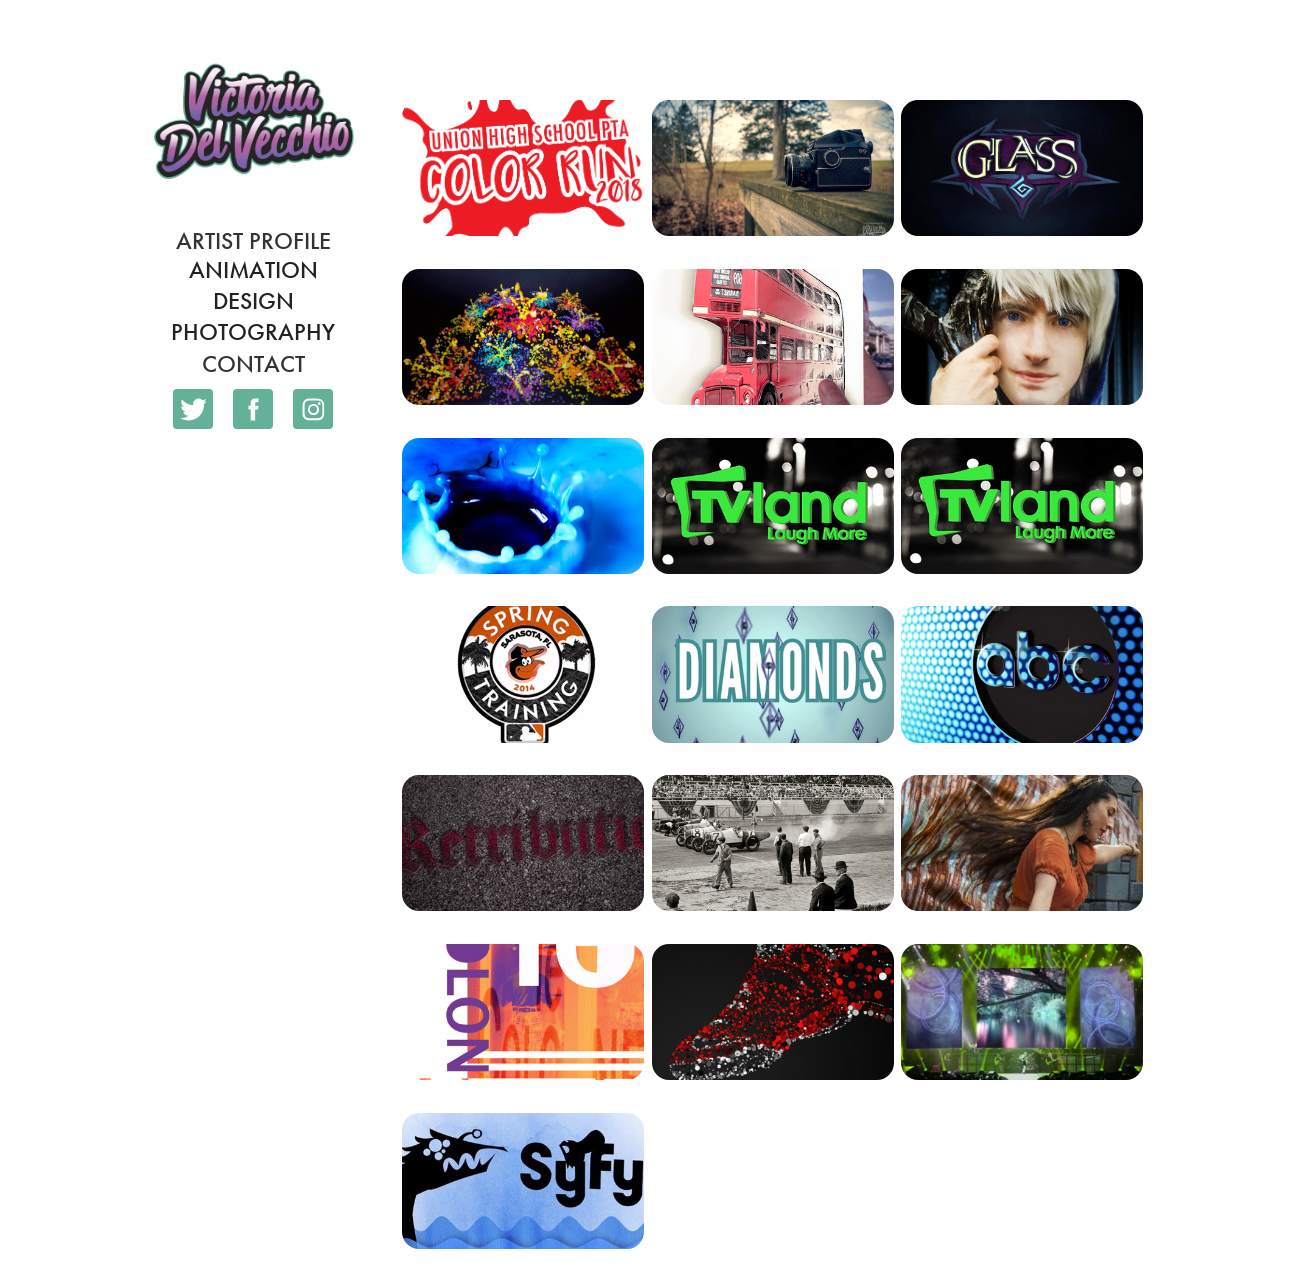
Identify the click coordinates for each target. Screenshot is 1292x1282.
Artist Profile (253, 241)
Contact (253, 364)
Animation (253, 270)
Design (253, 301)
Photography (253, 332)
